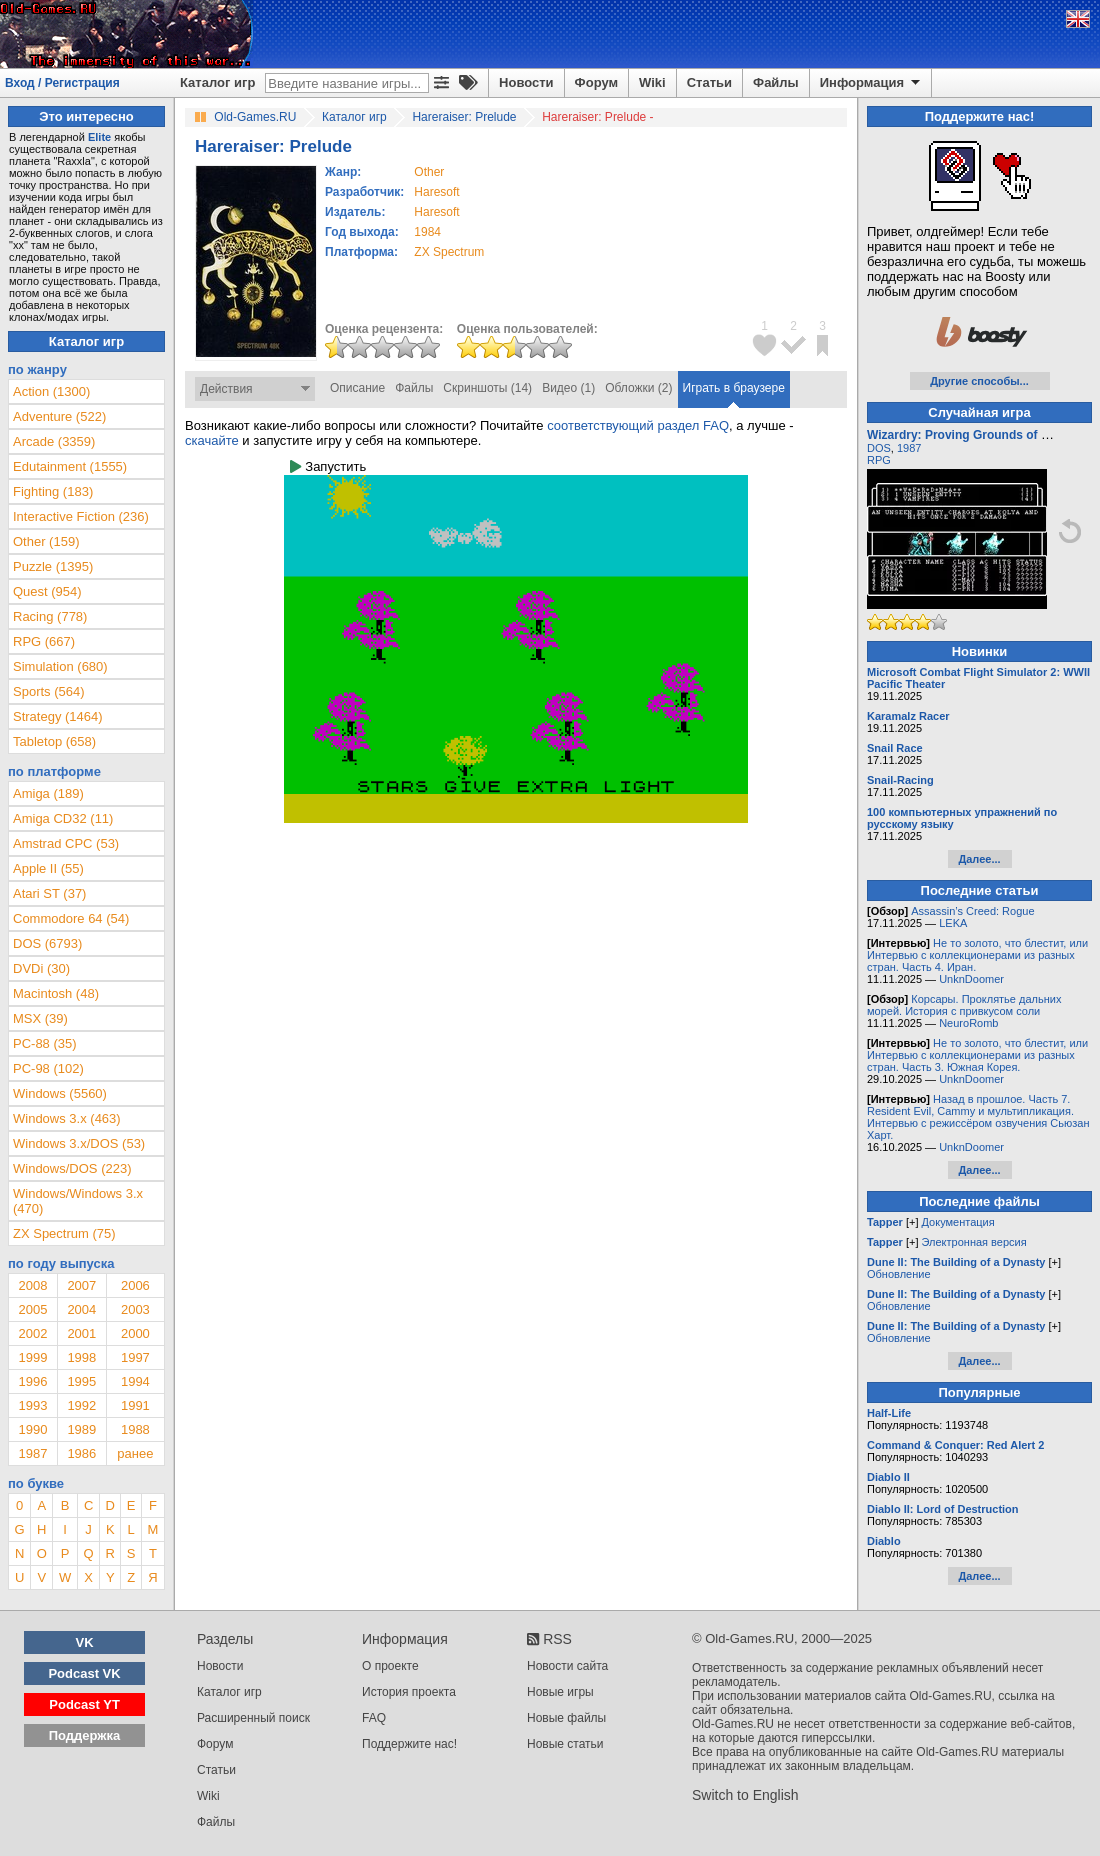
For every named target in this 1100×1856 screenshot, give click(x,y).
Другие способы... (979, 381)
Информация (871, 83)
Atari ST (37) (49, 893)
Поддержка (85, 1735)
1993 (32, 1405)
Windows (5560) (60, 1093)
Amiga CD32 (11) (63, 818)
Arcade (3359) (54, 441)
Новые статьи (565, 1744)
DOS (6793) (47, 943)
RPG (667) (44, 641)
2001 (81, 1333)
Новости (526, 82)
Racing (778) (50, 616)
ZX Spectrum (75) (64, 1233)
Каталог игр (217, 82)
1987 (32, 1453)
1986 (81, 1453)
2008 (32, 1285)
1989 (81, 1429)
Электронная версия (974, 1242)
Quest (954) (47, 591)
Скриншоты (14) (487, 388)
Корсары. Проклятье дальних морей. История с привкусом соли (964, 1005)
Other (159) (46, 541)
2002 (32, 1333)
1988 (135, 1429)
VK (85, 1642)
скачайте (212, 440)
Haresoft (436, 192)
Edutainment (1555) (70, 466)
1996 (32, 1381)
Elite (99, 137)
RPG (879, 460)
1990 (32, 1429)
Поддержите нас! (409, 1744)
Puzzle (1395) (53, 566)
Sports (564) (49, 691)
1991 (135, 1405)
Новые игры (560, 1692)
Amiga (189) (48, 793)
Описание (357, 388)
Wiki (652, 82)
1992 (81, 1405)
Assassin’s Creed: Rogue (972, 911)
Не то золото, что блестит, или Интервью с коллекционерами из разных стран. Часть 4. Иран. (977, 955)
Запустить (328, 466)
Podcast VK (84, 1673)
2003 (135, 1309)
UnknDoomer (971, 979)
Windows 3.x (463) (67, 1118)
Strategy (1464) (58, 716)
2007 (81, 1285)
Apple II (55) (48, 868)
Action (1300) (51, 391)
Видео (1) (568, 388)
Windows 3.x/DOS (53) (79, 1143)
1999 (32, 1357)
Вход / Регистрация (62, 83)
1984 (427, 232)
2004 (81, 1309)
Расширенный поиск (253, 1718)
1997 (135, 1357)
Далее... (979, 859)
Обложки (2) (638, 388)
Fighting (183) (53, 491)
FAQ (374, 1718)
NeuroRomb (968, 1023)
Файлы (776, 82)
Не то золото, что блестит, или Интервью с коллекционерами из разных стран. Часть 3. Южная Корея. (977, 1055)
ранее (135, 1453)
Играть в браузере (734, 388)
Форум (596, 82)
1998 (81, 1357)
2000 (135, 1333)
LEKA (953, 923)
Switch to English (745, 1795)
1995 (81, 1381)
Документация (958, 1222)
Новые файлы (566, 1718)
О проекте (390, 1666)
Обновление (899, 1274)
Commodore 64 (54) (71, 918)
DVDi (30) (41, 968)
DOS (879, 448)
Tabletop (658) (54, 741)
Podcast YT (84, 1704)
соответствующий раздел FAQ (638, 425)
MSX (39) (40, 1018)
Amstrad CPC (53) (66, 843)
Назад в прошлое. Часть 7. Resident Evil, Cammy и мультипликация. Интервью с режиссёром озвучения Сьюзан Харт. (978, 1117)
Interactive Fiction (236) (81, 516)
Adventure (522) (59, 416)
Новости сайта (567, 1666)
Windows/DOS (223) (72, 1168)
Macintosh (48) (56, 993)
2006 (135, 1285)
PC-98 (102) (48, 1068)
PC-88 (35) (45, 1043)
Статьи (709, 82)
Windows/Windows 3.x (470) (78, 1201)
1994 (135, 1381)
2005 (32, 1309)
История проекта (409, 1692)
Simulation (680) (60, 666)
